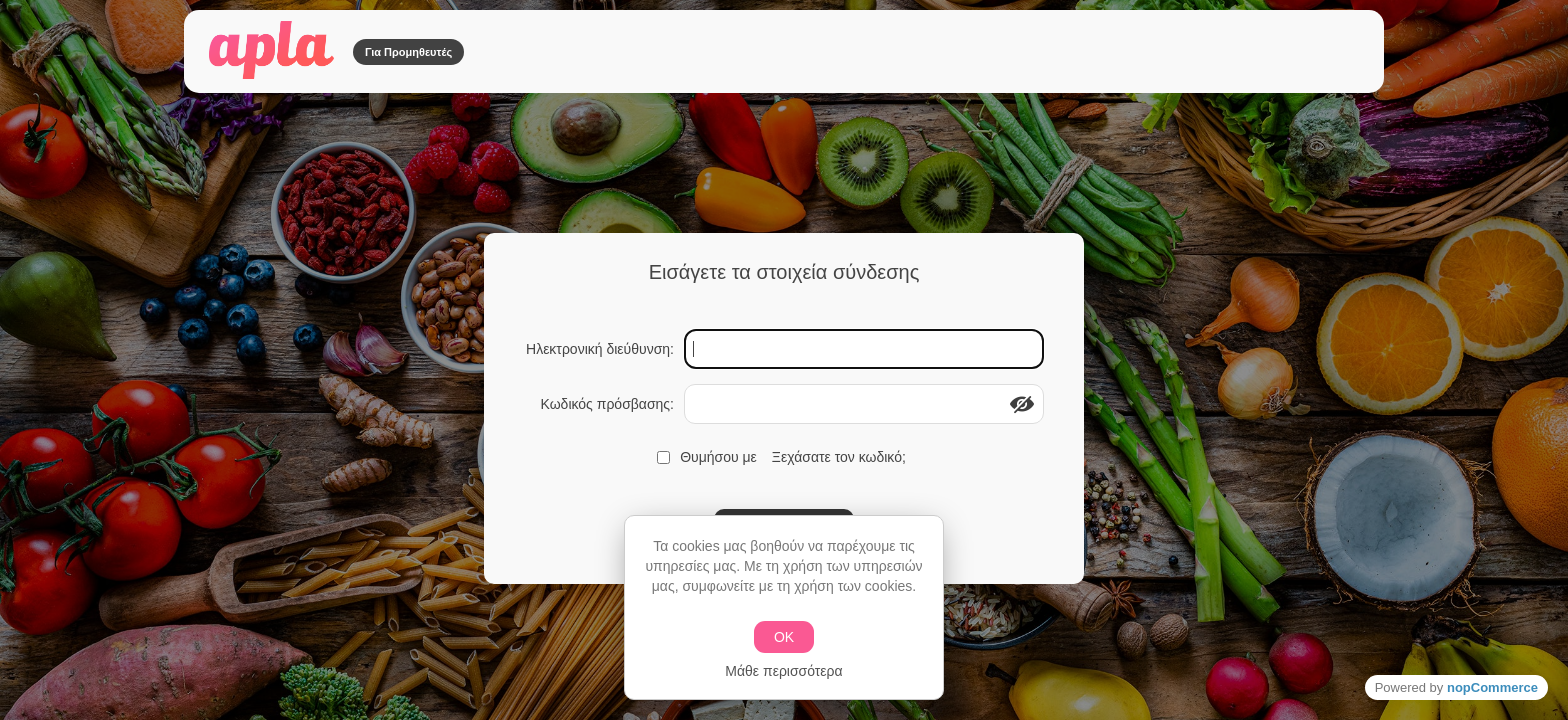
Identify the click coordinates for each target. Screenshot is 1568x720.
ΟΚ (784, 637)
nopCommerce (1492, 687)
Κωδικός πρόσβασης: (607, 404)
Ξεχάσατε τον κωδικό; (839, 457)
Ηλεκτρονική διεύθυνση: (600, 349)
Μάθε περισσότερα (783, 671)
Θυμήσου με (718, 457)
